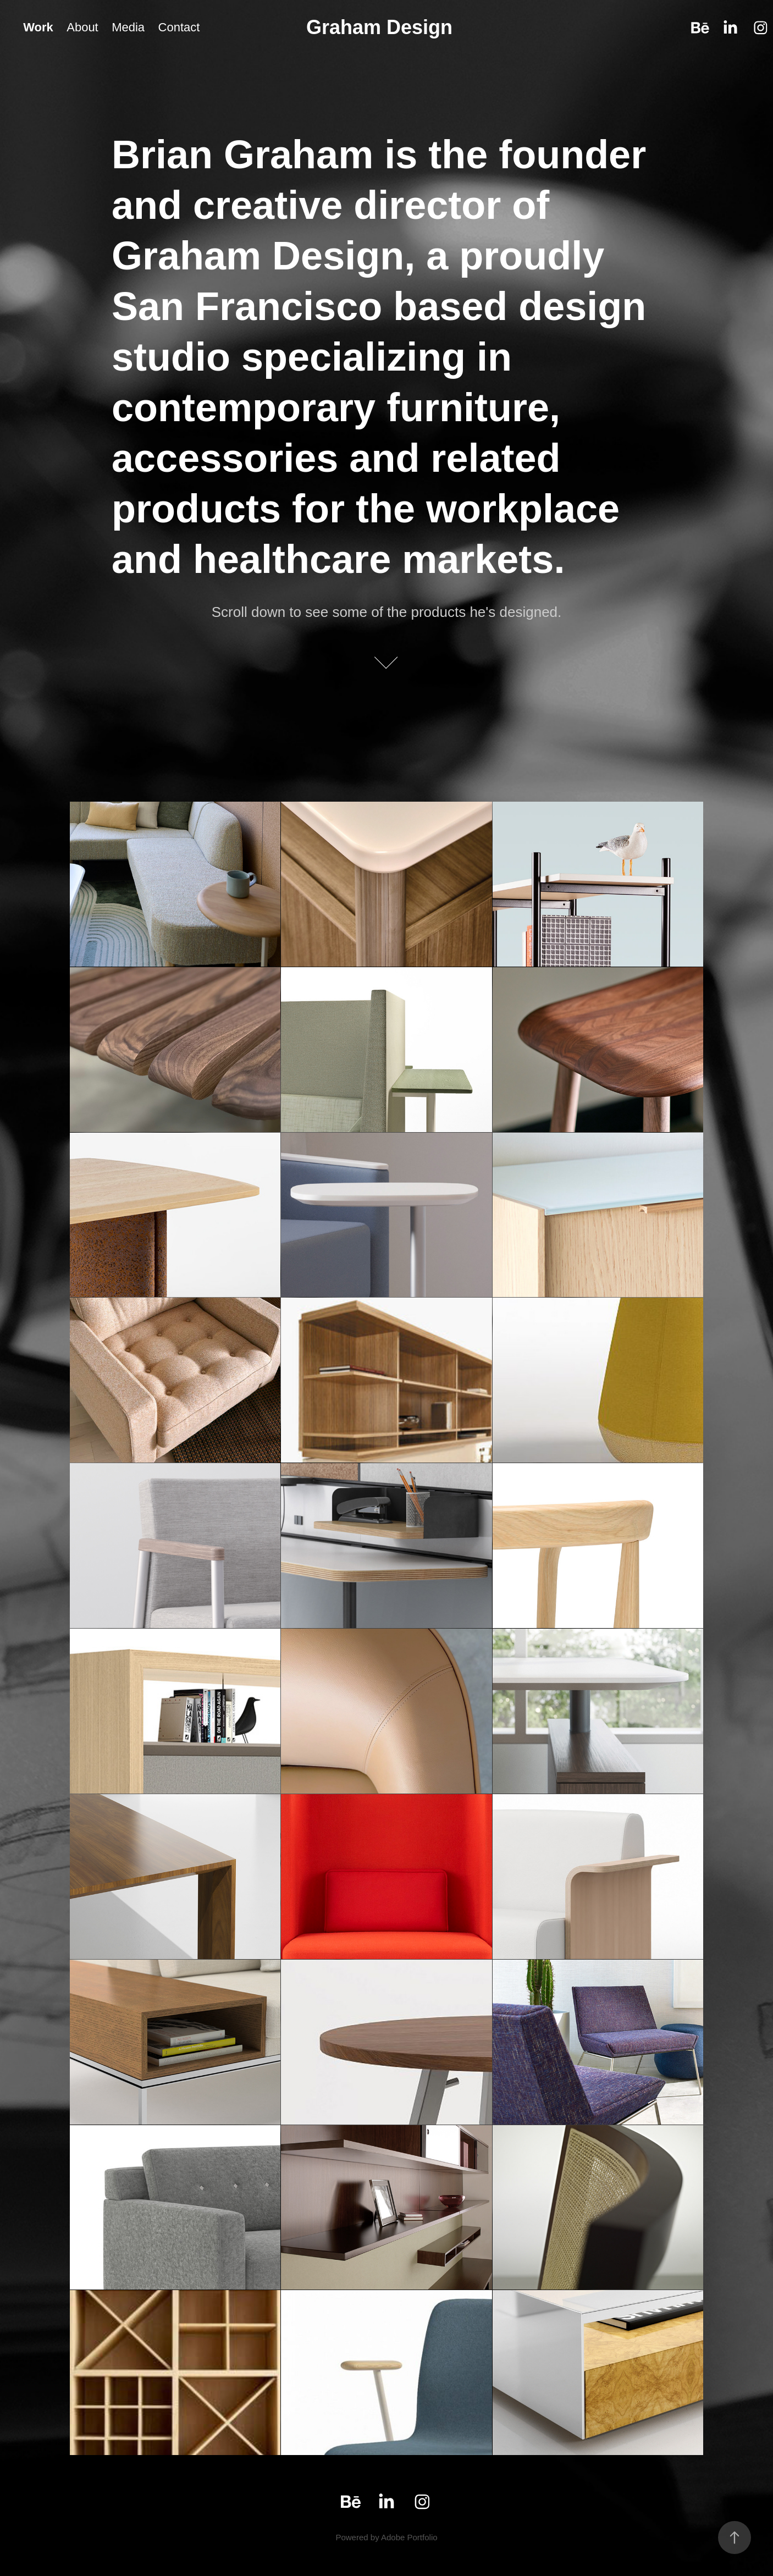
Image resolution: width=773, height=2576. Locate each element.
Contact (179, 27)
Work (38, 27)
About (82, 27)
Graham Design (379, 27)
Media (128, 27)
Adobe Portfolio (409, 2537)
